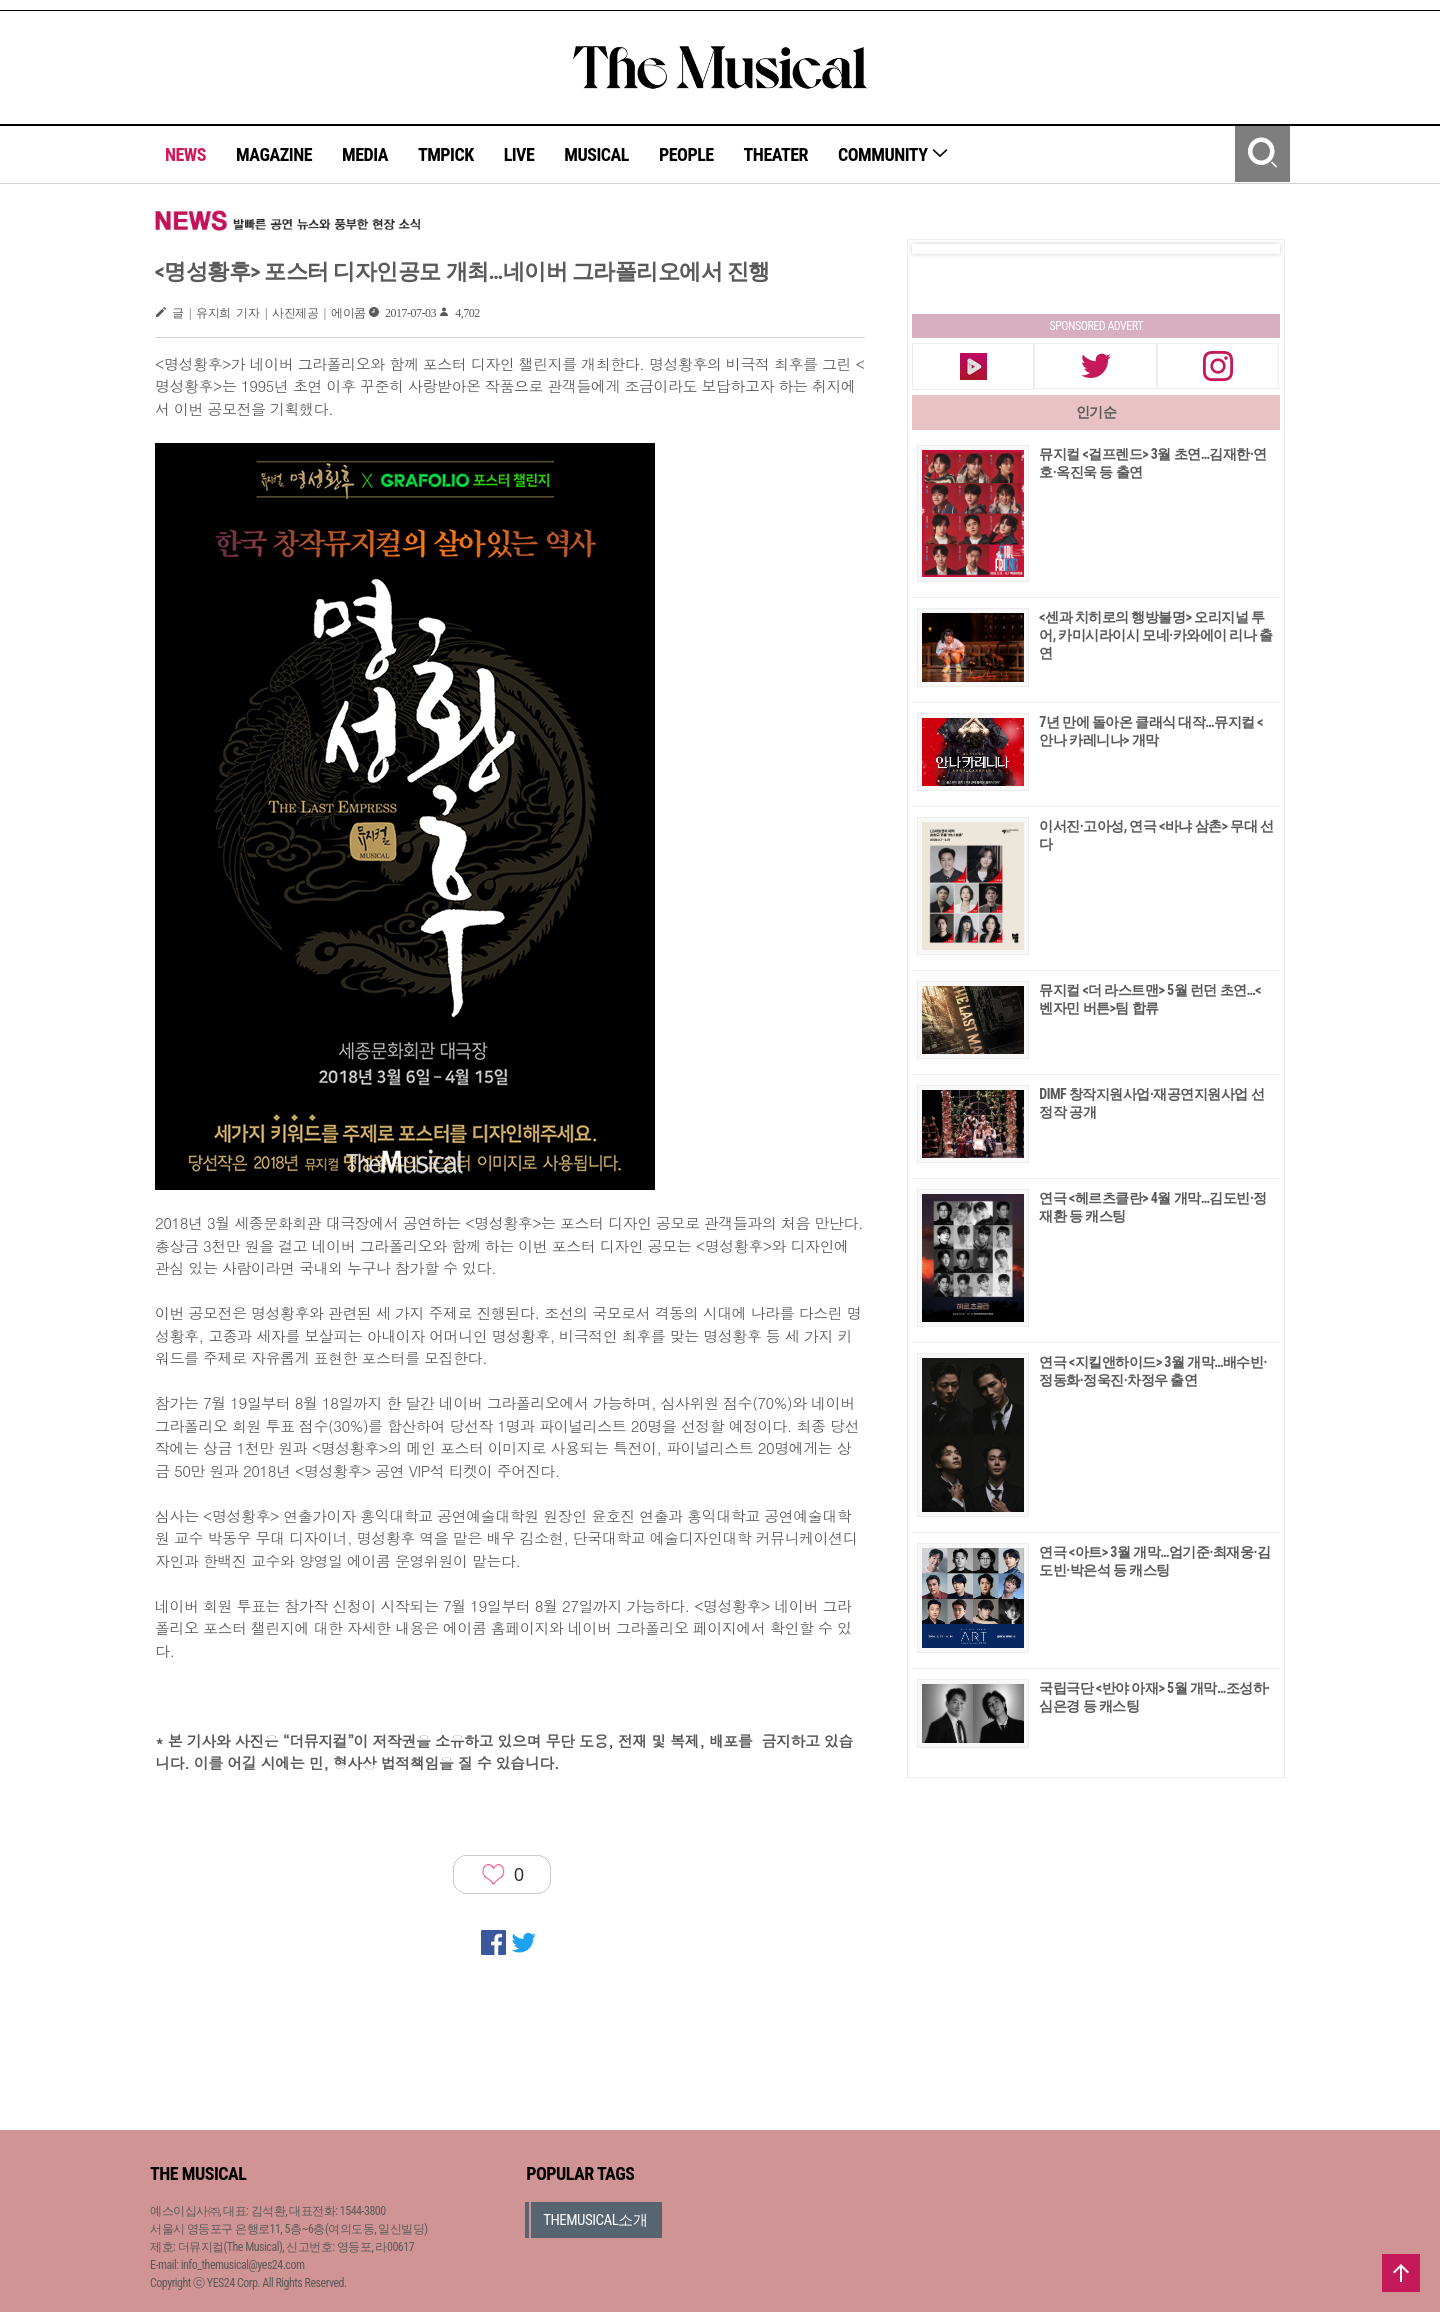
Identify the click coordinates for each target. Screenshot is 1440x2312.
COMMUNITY (893, 154)
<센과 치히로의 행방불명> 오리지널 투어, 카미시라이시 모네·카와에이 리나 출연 (1155, 635)
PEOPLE (686, 154)
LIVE (519, 154)
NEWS (185, 154)
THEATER (776, 154)
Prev (943, 249)
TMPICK (446, 154)
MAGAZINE (274, 154)
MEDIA (365, 154)
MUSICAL (596, 154)
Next (1249, 249)
